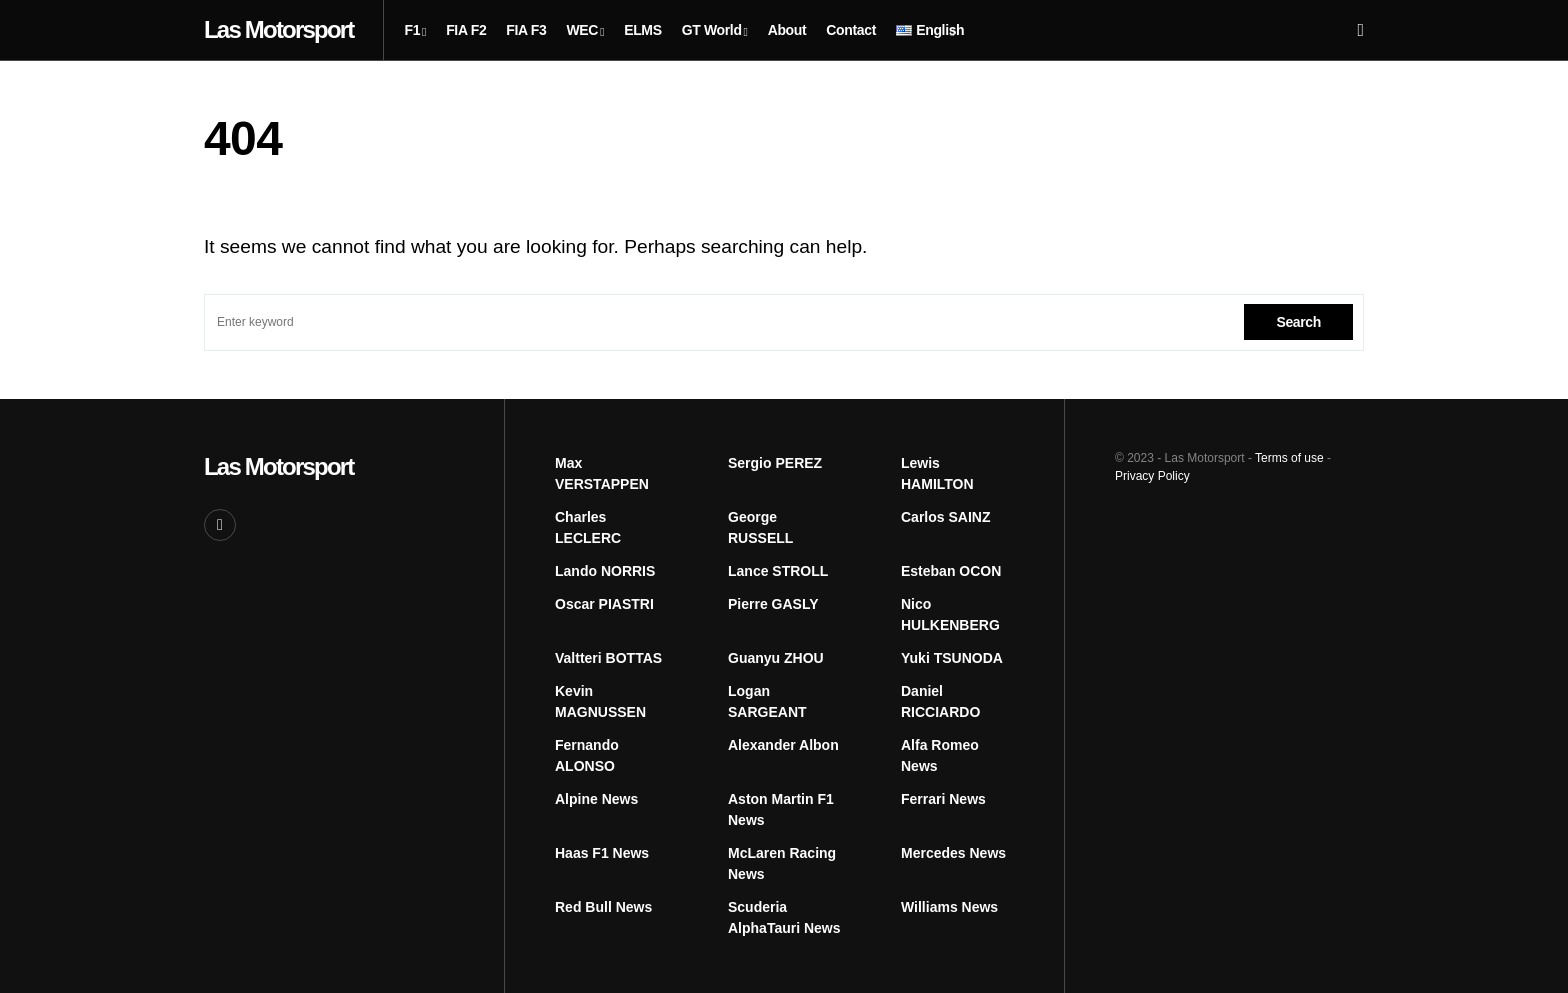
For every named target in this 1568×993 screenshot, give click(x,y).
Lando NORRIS (605, 571)
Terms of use (1289, 458)
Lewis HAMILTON (937, 473)
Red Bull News (603, 907)
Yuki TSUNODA (952, 658)
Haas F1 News (602, 853)
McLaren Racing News (782, 863)
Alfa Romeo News (940, 755)
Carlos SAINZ (945, 517)
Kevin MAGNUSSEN (600, 701)
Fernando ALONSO (587, 755)
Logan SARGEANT (767, 701)
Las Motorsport (278, 29)
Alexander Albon (783, 745)
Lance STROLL (778, 571)
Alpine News (596, 799)
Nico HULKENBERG (950, 614)
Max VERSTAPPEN (602, 473)
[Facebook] (220, 525)
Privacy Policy (1152, 476)
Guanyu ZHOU (776, 658)
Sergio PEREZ (775, 463)
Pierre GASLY (773, 604)
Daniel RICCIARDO (940, 701)
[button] (1360, 30)
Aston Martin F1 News (781, 809)
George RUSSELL (760, 527)
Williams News (949, 907)
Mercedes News (953, 853)
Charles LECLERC (588, 527)
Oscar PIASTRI (604, 604)
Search (1298, 322)
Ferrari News (943, 799)
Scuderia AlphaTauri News (784, 917)
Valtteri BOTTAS (608, 658)
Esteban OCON (951, 571)
